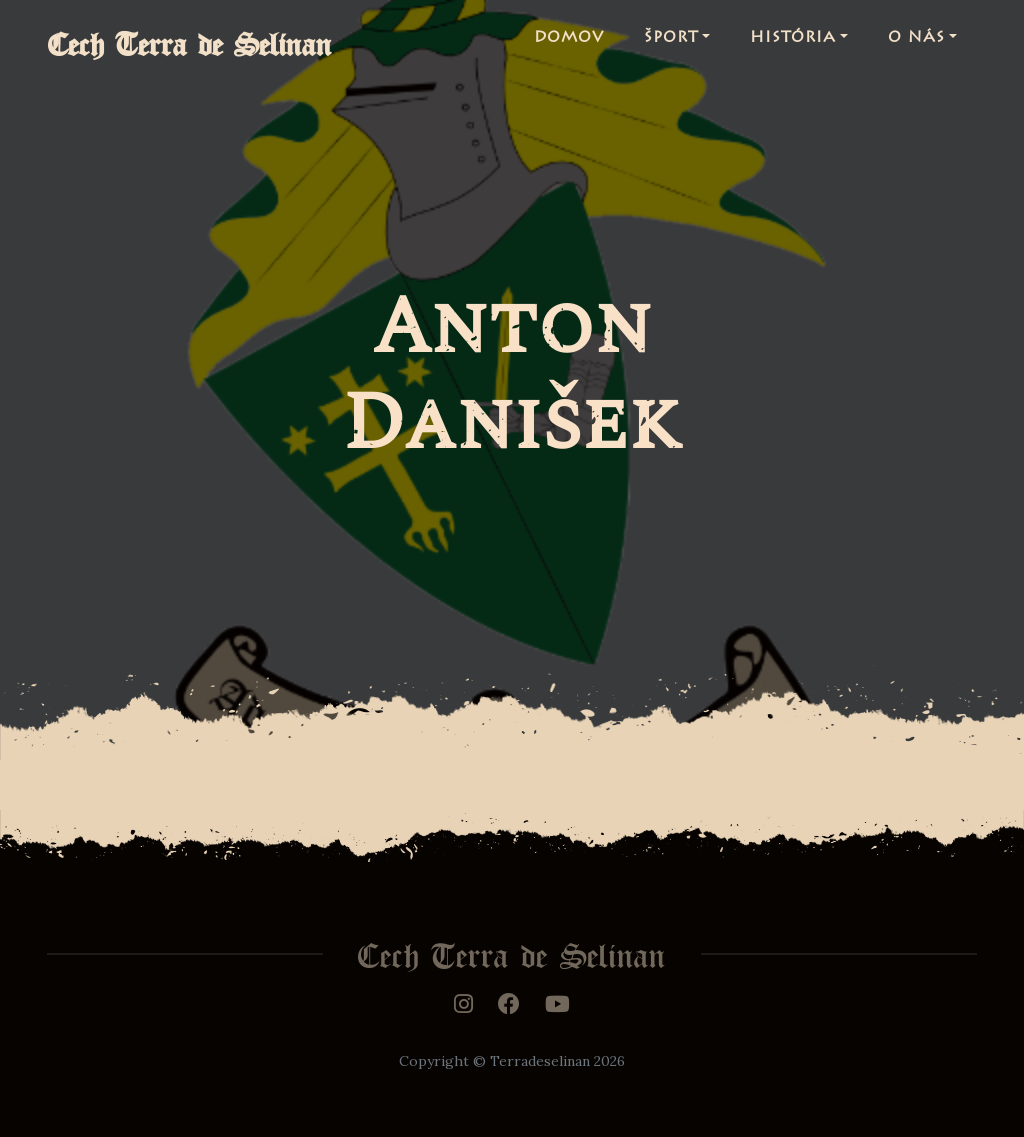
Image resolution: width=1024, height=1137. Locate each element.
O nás (916, 43)
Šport (671, 43)
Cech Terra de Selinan (209, 43)
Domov (569, 43)
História (793, 43)
